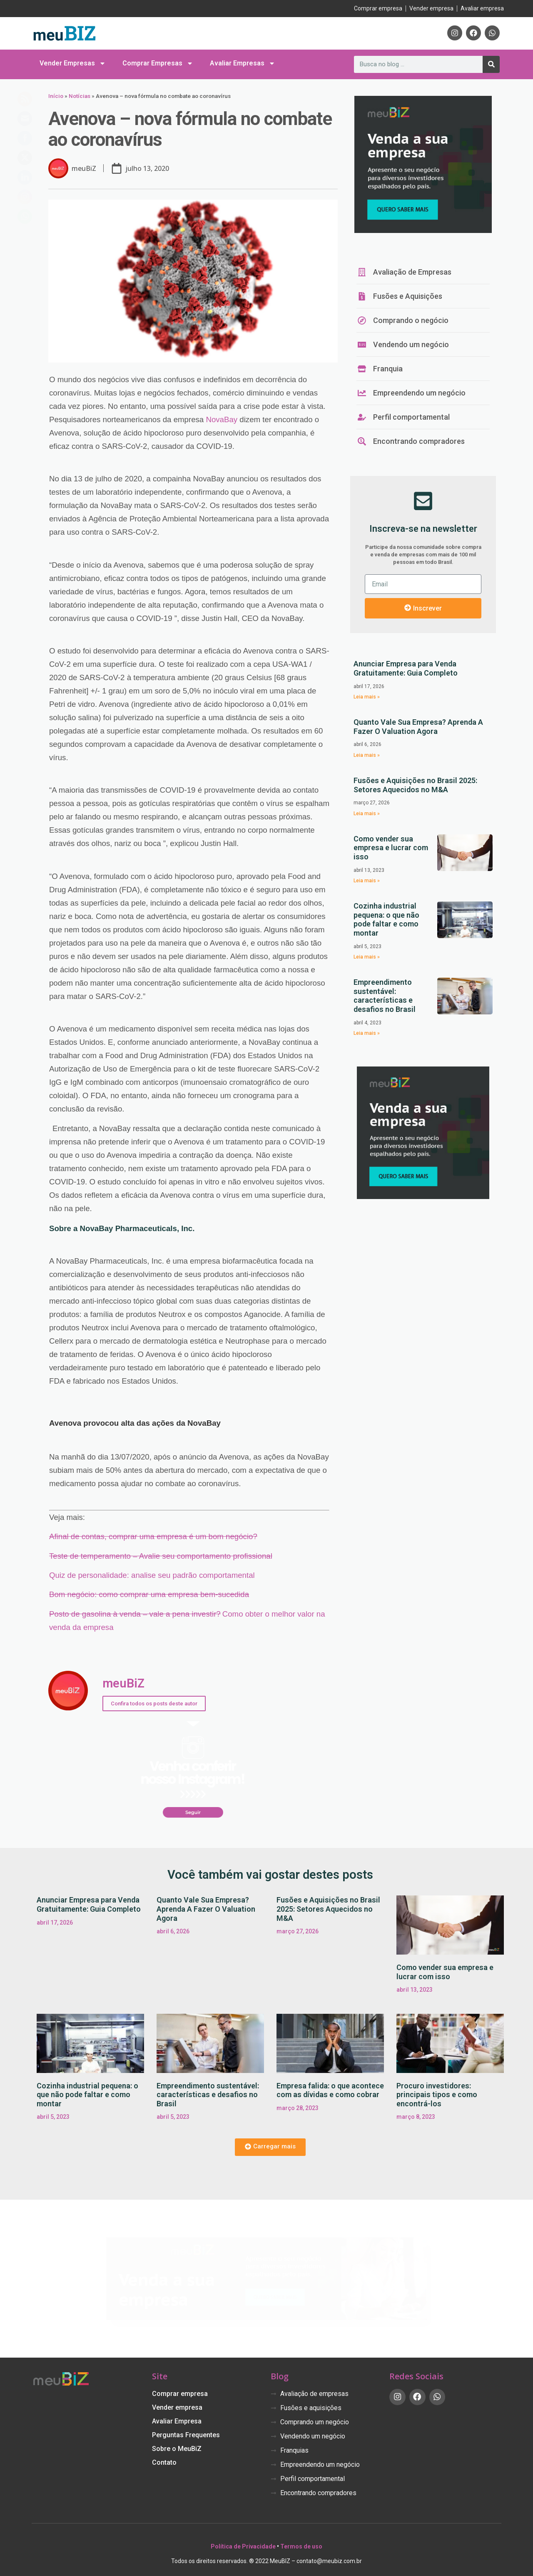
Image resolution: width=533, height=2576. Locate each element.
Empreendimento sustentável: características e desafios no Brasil (385, 996)
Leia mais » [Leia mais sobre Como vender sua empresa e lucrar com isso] (367, 881)
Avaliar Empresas (242, 63)
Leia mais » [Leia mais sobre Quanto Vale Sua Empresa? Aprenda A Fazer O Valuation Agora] (367, 755)
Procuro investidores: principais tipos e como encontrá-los (436, 2094)
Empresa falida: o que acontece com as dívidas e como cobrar (330, 2090)
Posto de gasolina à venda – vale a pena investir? (135, 1614)
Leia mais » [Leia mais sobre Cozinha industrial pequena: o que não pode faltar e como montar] (367, 957)
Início (55, 96)
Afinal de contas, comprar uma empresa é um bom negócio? (153, 1536)
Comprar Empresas (157, 63)
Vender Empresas (73, 63)
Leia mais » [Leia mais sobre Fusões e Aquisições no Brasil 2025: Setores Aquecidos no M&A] (367, 813)
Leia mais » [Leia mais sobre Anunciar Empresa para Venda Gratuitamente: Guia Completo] (367, 697)
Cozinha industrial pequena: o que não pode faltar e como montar (386, 919)
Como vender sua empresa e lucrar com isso (391, 847)
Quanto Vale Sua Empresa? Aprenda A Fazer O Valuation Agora (418, 727)
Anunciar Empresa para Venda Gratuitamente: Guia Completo (406, 668)
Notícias (79, 96)
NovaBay (221, 419)
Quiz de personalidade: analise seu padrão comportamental (152, 1575)
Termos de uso (301, 2546)
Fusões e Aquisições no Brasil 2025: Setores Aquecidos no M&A (415, 785)
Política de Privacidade (243, 2546)
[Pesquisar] (491, 64)
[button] (270, 2147)
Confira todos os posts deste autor (154, 1703)
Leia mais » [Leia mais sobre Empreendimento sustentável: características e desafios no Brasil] (367, 1033)
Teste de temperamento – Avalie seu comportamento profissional (160, 1556)
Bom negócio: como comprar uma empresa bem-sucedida (149, 1594)
